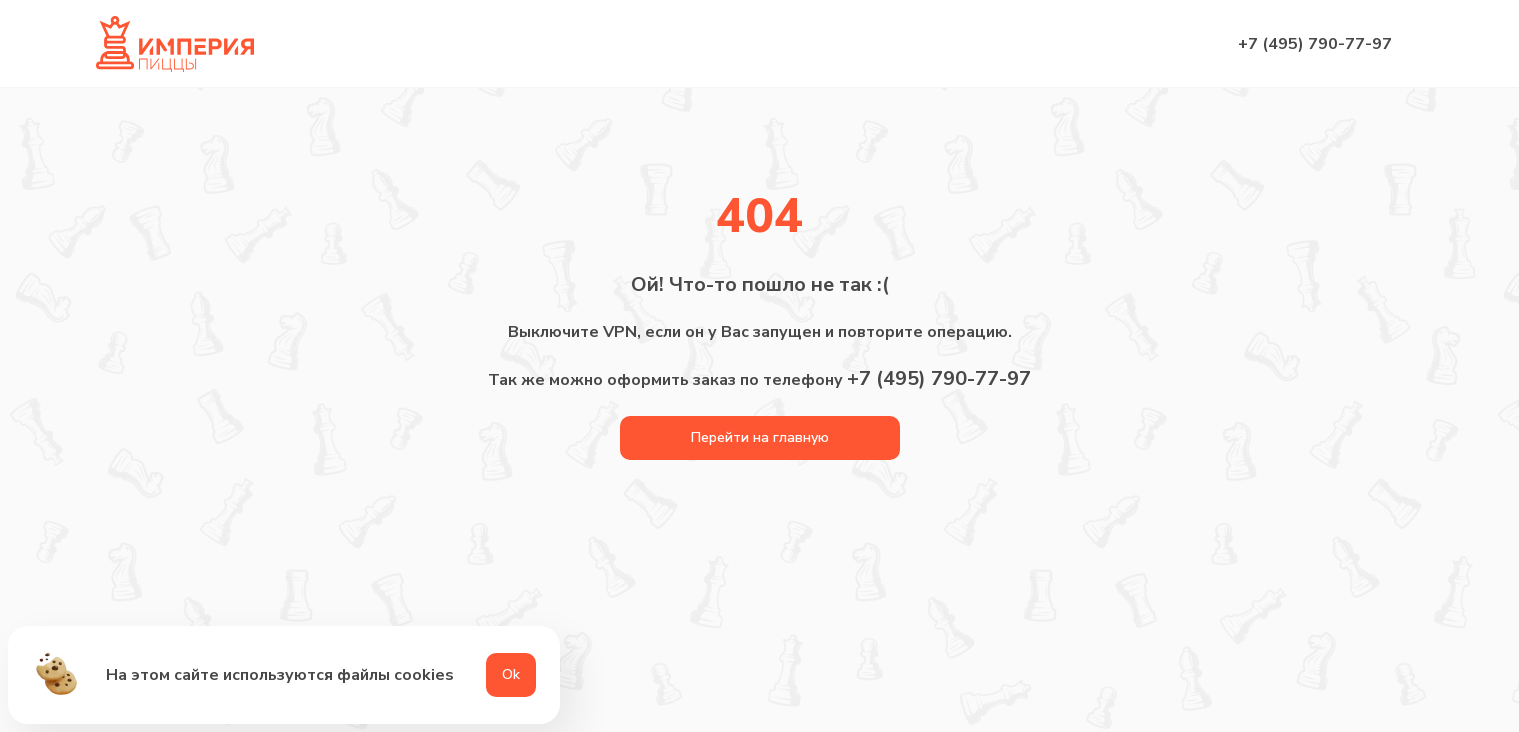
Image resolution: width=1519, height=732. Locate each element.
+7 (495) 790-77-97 (1315, 44)
